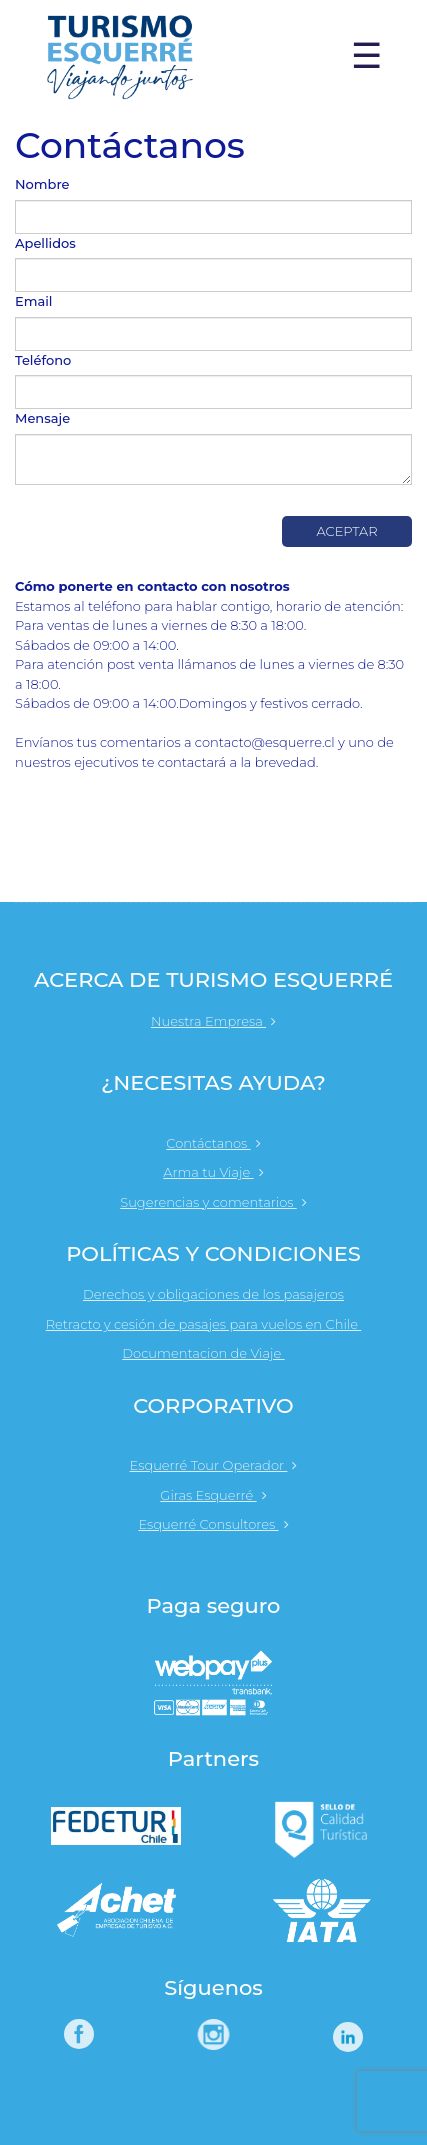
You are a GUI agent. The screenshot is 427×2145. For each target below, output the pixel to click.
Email (33, 301)
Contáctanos (213, 1143)
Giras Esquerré (213, 1495)
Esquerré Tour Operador (214, 1465)
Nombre (42, 184)
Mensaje (42, 418)
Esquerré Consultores (213, 1524)
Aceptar (346, 531)
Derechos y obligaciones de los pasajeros (213, 1294)
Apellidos (45, 243)
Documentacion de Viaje (213, 1353)
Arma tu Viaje (213, 1172)
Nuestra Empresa (213, 1021)
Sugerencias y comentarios (213, 1202)
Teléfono (43, 360)
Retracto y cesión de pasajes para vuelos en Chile (214, 1324)
